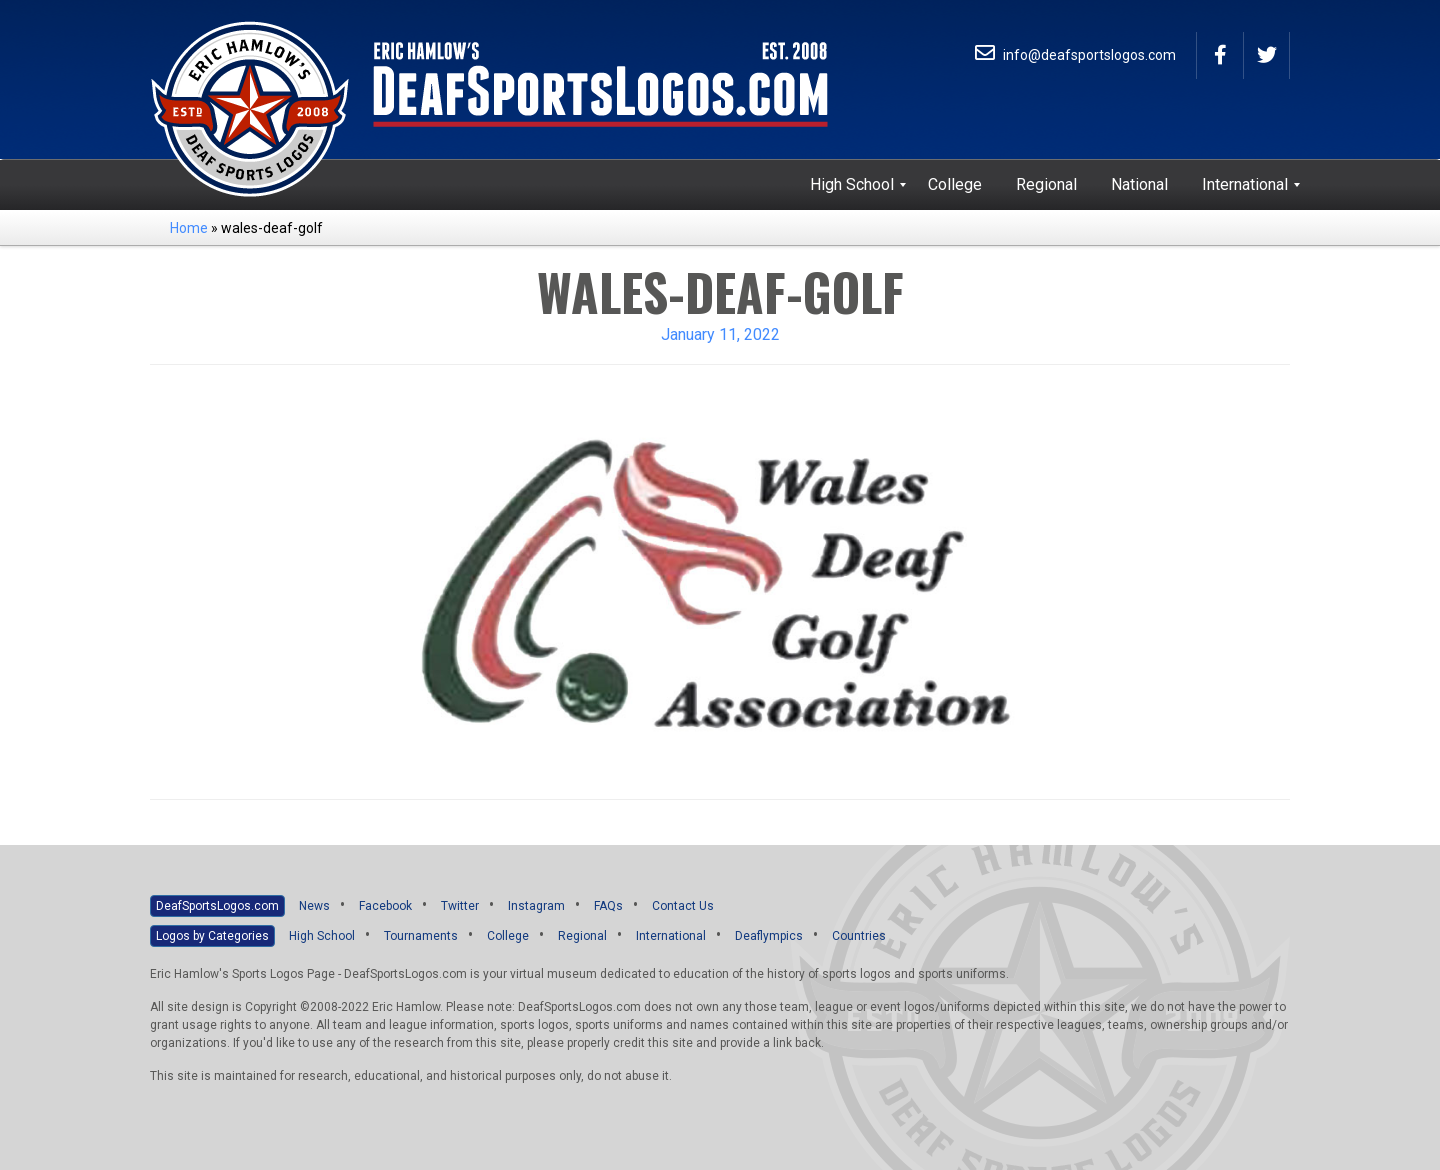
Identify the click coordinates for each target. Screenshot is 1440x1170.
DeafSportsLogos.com (217, 906)
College (508, 936)
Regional (582, 936)
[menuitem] (852, 185)
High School (322, 936)
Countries (859, 936)
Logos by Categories (212, 936)
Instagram (536, 906)
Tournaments (421, 936)
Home (189, 228)
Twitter (460, 906)
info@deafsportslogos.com (1075, 55)
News (314, 906)
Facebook (385, 906)
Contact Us (683, 906)
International (671, 936)
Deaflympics (769, 936)
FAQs (608, 906)
